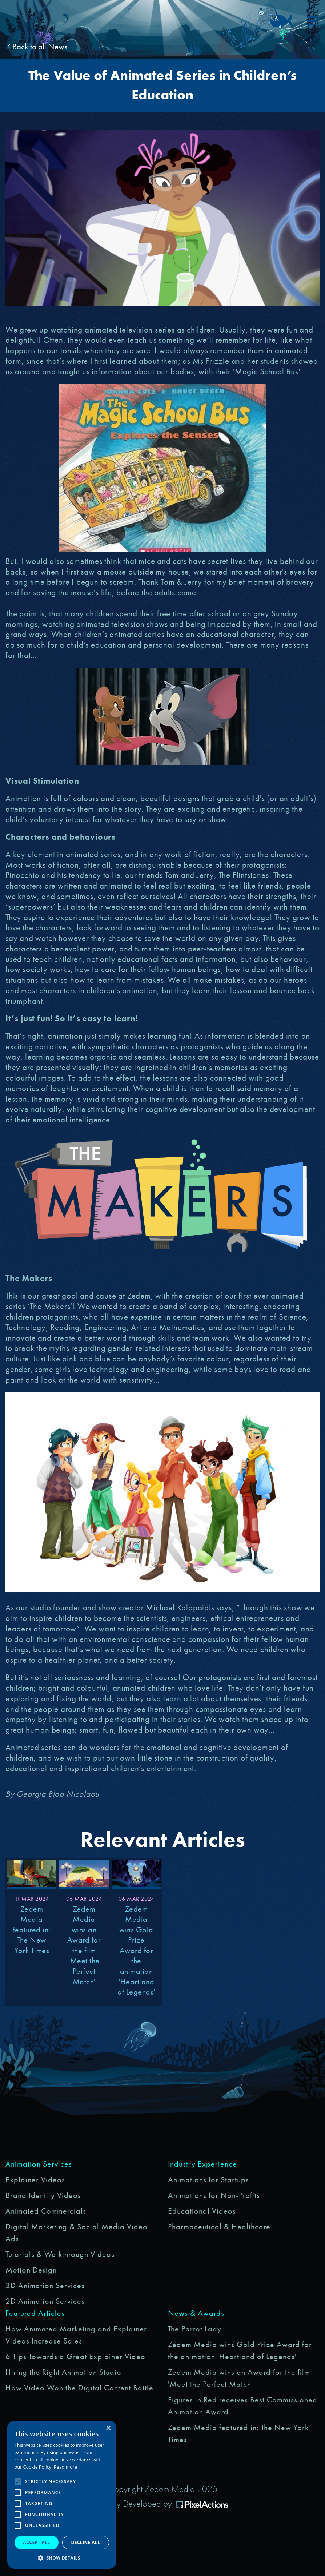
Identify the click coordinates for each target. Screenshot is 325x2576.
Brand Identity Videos (43, 2195)
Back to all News (37, 46)
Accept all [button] (36, 2542)
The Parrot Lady (194, 2328)
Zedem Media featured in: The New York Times (238, 2433)
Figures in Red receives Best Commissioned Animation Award (242, 2405)
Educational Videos (202, 2211)
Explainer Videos (35, 2179)
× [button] (108, 2428)
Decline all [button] (85, 2542)
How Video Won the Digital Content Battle (79, 2387)
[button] (62, 2557)
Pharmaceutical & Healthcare (219, 2226)
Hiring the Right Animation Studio (63, 2372)
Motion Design (31, 2270)
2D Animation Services (45, 2301)
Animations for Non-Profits (214, 2195)
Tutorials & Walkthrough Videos (60, 2254)
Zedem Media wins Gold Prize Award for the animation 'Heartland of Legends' (240, 2350)
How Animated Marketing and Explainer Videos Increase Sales (76, 2334)
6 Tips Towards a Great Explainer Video (75, 2356)
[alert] (61, 2495)
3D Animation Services (45, 2285)
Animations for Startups (208, 2179)
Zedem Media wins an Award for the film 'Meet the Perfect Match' (239, 2378)
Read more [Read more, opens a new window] (65, 2467)
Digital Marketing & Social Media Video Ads (76, 2232)
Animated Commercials (45, 2211)
